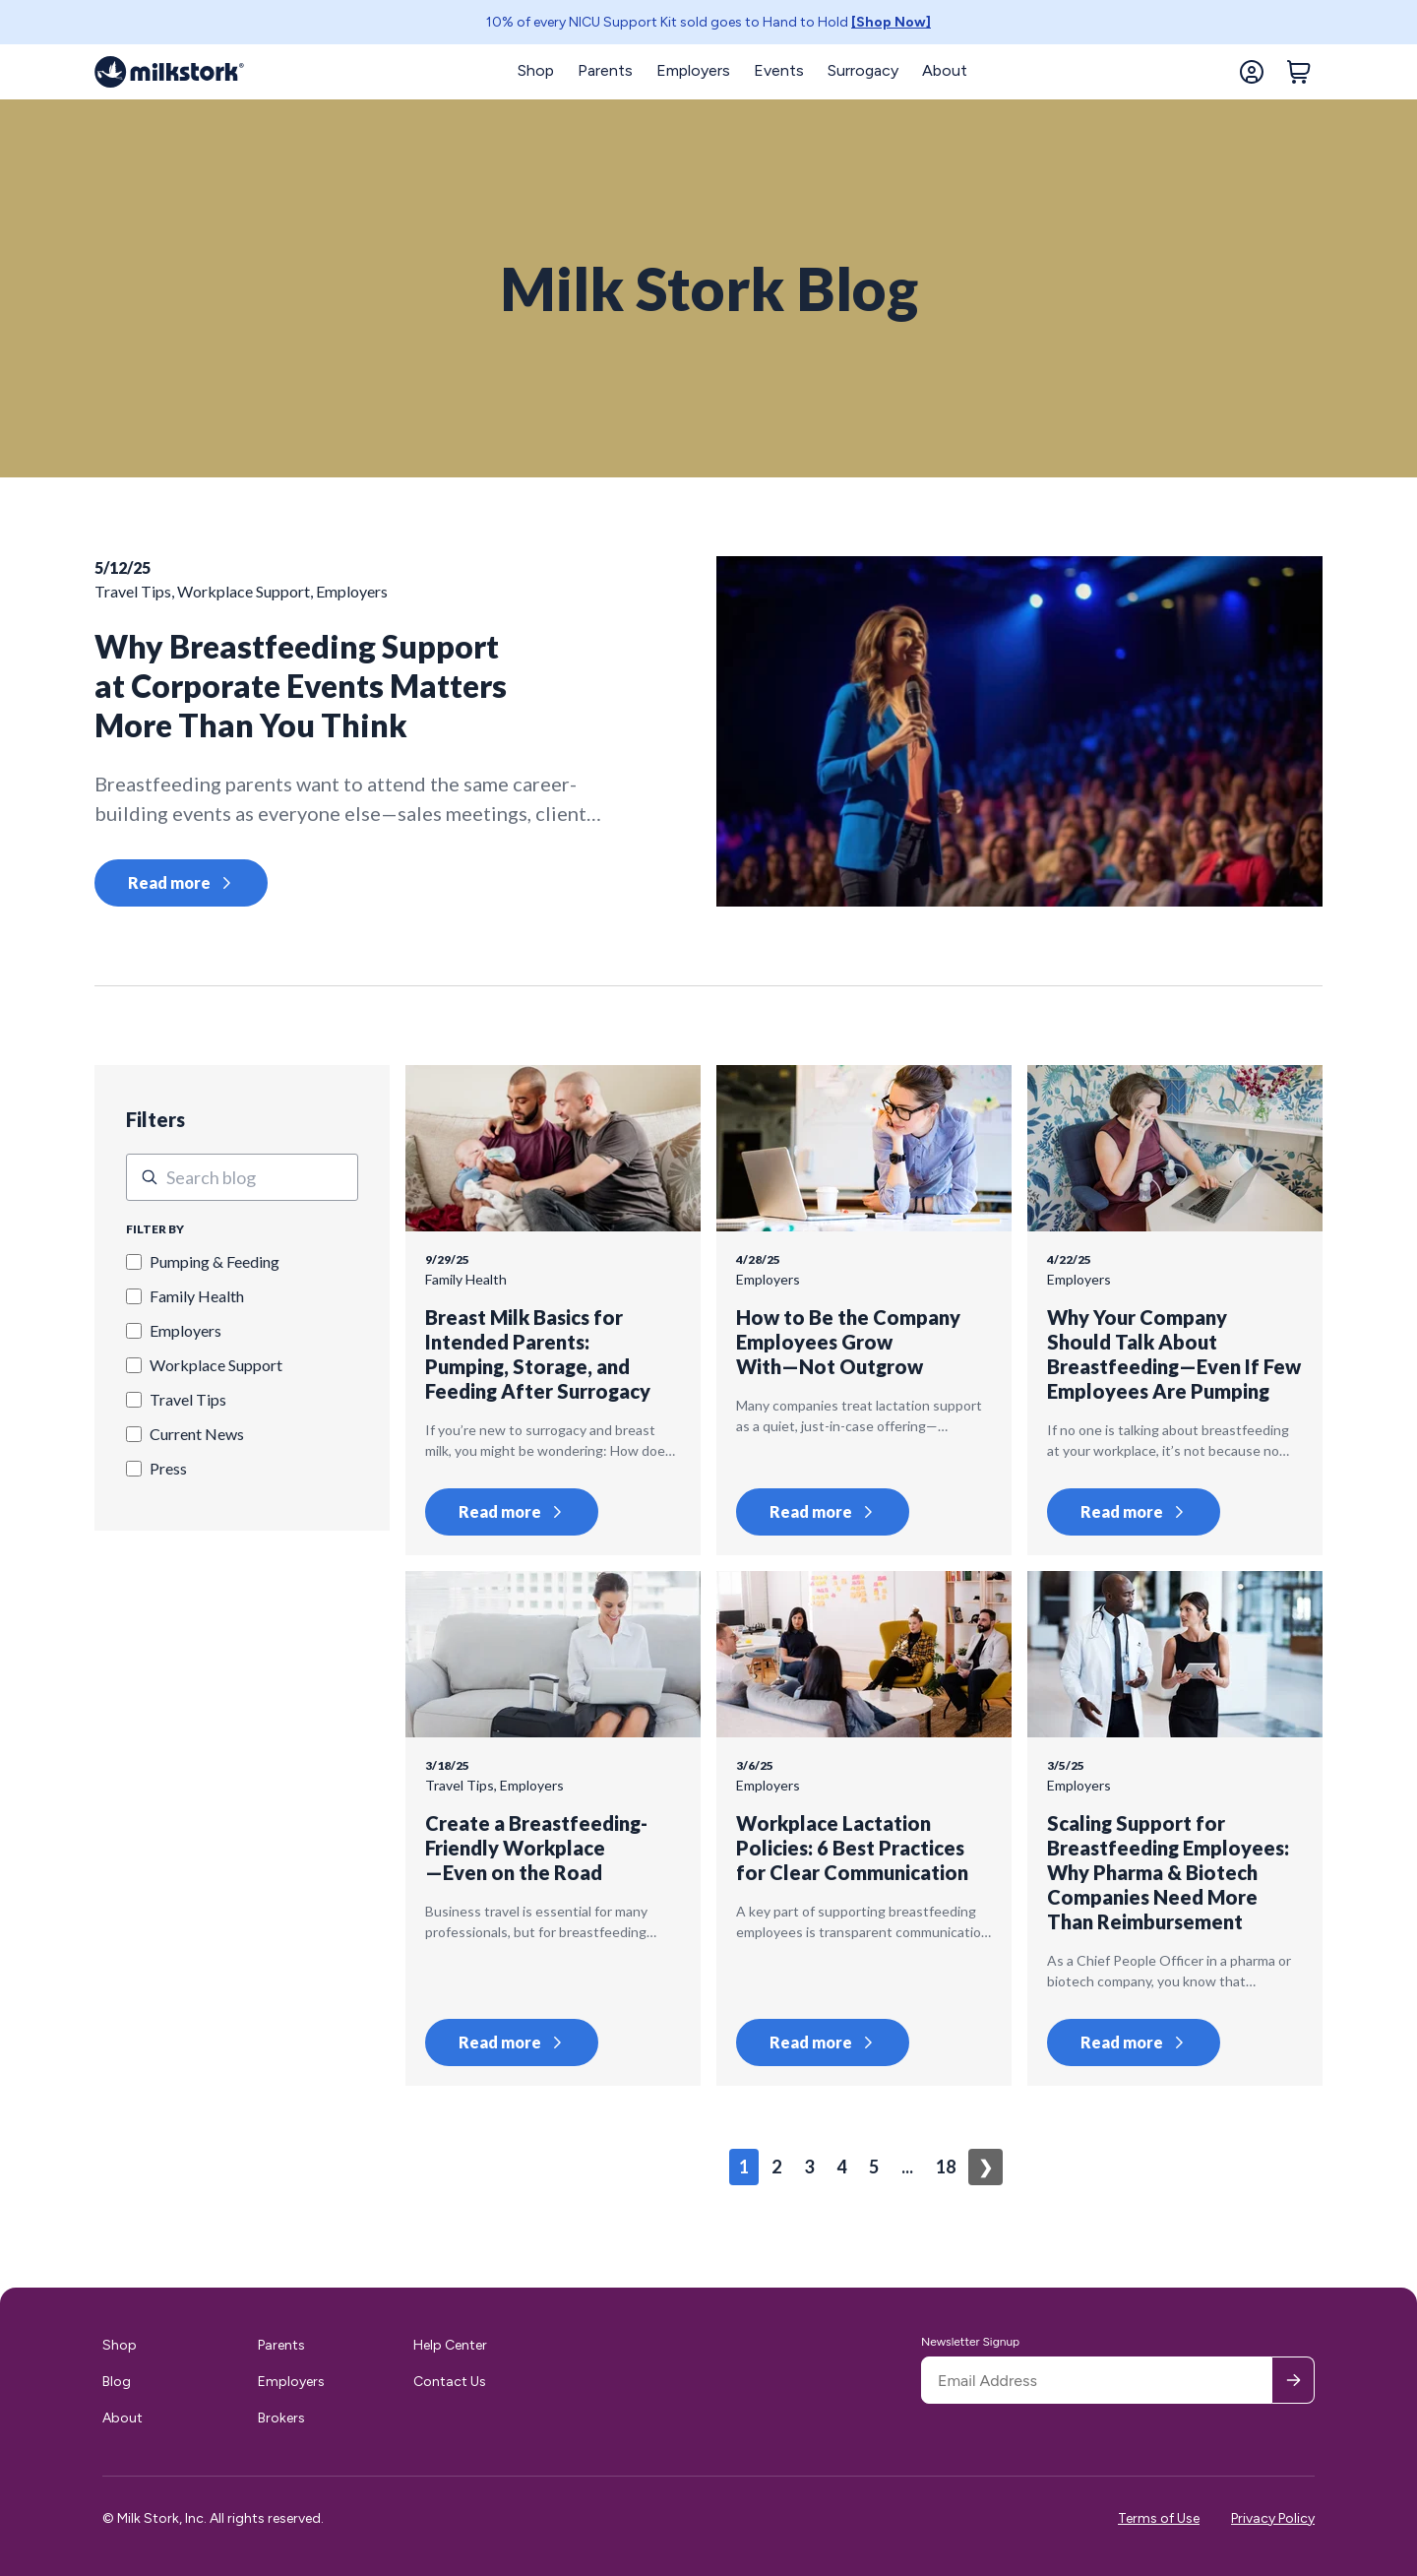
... (907, 2166)
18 (945, 2166)
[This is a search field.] (242, 1177)
